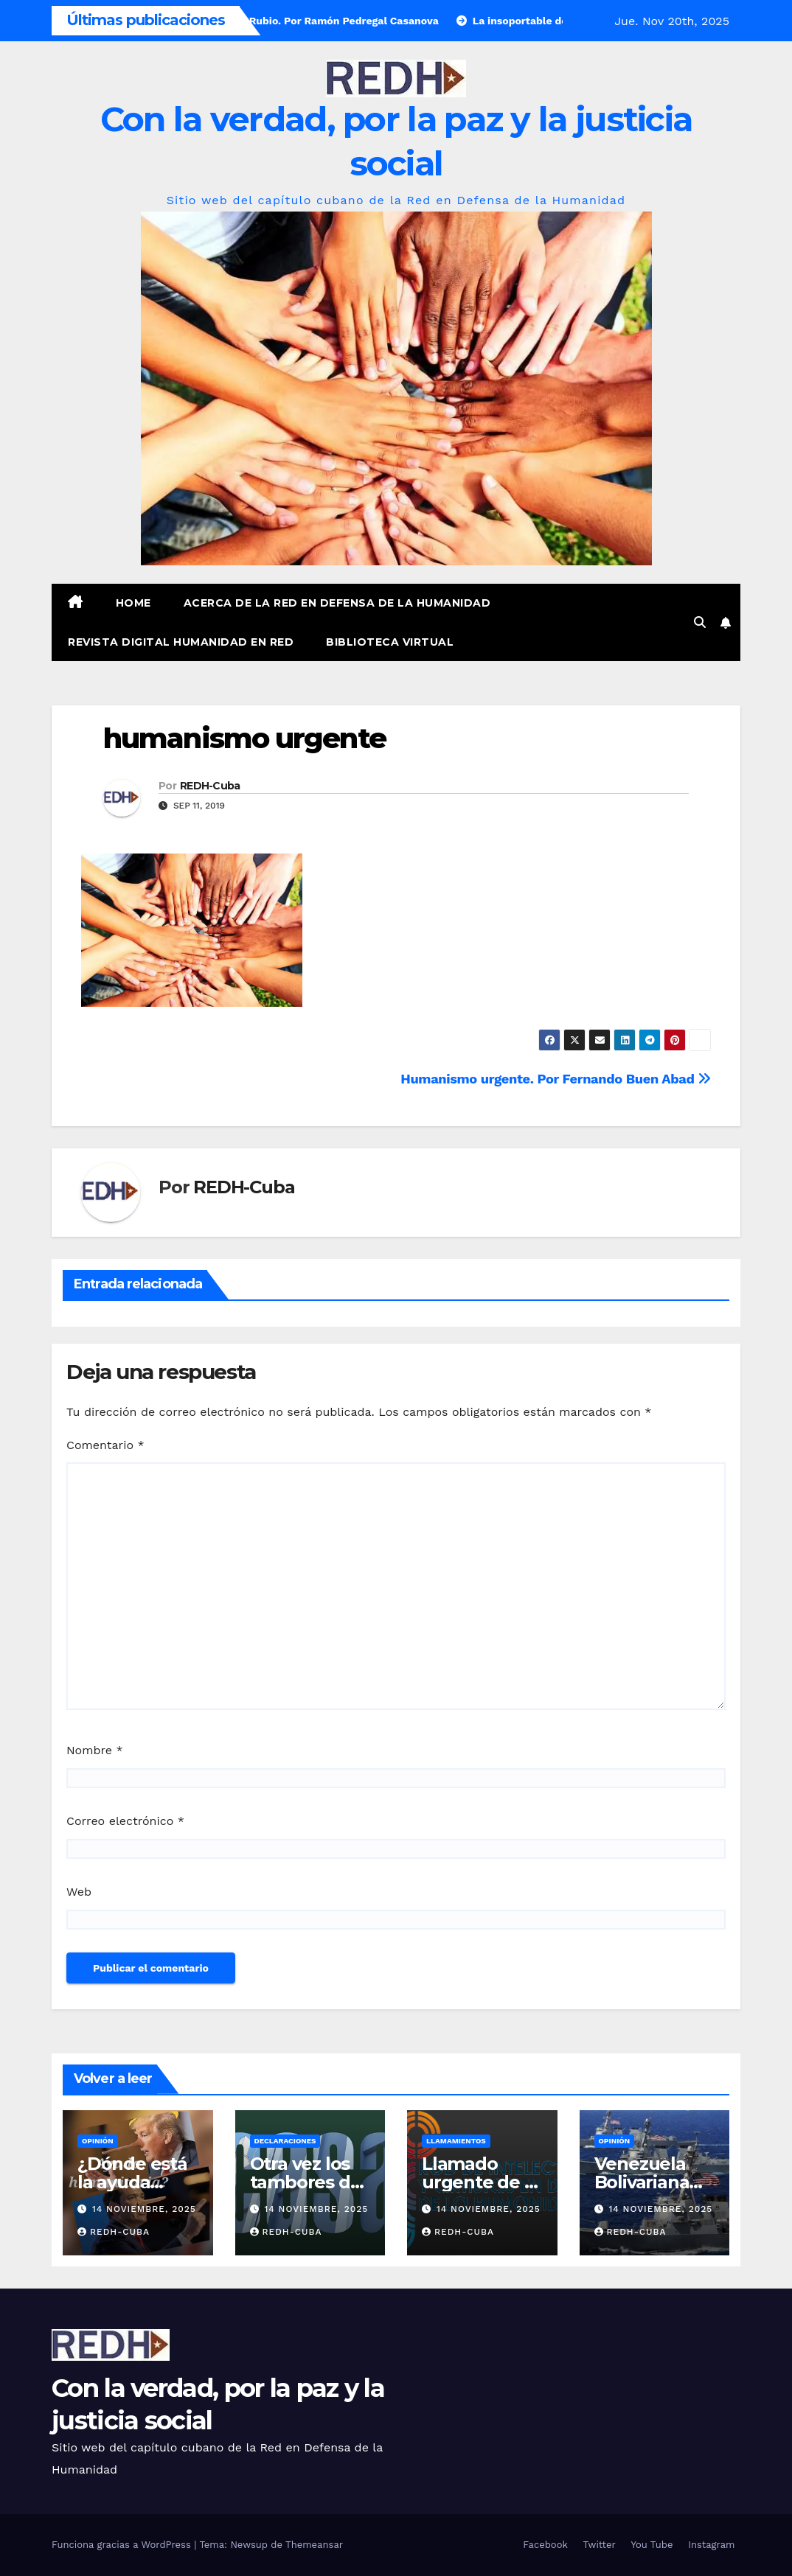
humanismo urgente (244, 738)
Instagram (711, 2544)
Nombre (94, 1750)
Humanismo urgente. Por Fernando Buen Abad (555, 1078)
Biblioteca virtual (390, 642)
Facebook (545, 2544)
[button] (700, 622)
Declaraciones (285, 2141)
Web (78, 1892)
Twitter (599, 2544)
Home (133, 603)
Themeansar (314, 2544)
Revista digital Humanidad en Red (180, 642)
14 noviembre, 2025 (144, 2209)
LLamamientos (456, 2141)
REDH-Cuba (210, 785)
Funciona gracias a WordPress (123, 2544)
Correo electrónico (125, 1821)
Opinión (98, 2141)
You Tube (652, 2544)
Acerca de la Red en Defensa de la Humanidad (337, 603)
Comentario (105, 1445)
